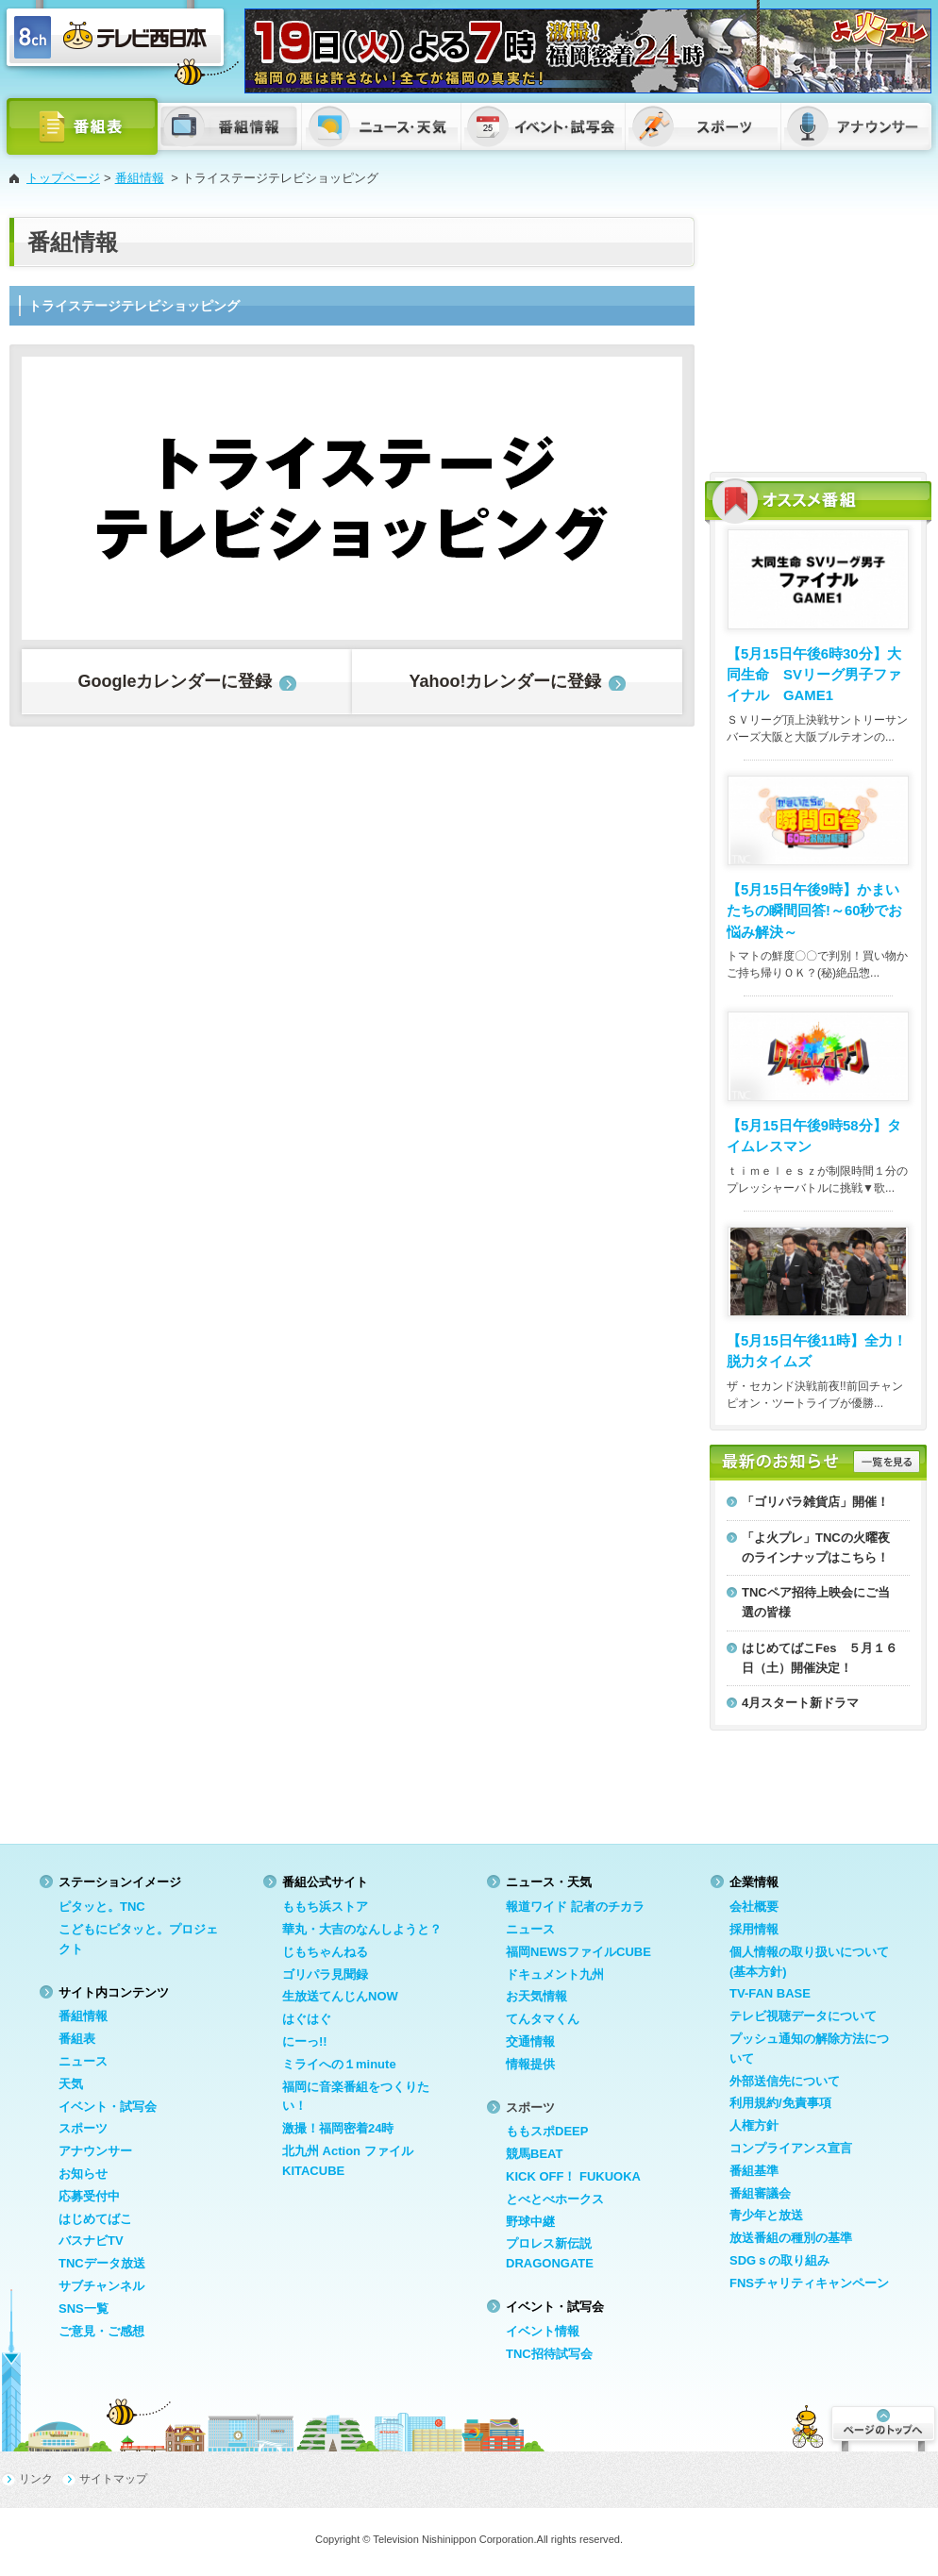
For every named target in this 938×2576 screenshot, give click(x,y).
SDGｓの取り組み (779, 2260)
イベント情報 (542, 2331)
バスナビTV (91, 2240)
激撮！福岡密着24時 (338, 2128)
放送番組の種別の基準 (790, 2238)
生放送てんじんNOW (340, 1996)
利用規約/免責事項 (780, 2103)
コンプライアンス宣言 (790, 2148)
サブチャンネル (101, 2286)
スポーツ (83, 2128)
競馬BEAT (534, 2154)
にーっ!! (304, 2041)
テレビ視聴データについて (803, 2016)
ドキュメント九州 (555, 1974)
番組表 (77, 2039)
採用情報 (754, 1929)
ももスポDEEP (547, 2131)
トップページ (63, 178)
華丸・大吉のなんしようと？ (362, 1929)
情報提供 (530, 2064)
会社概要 (754, 1906)
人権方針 (754, 2125)
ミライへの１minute (339, 2064)
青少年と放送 (766, 2215)
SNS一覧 (84, 2308)
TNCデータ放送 (102, 2263)
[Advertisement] (818, 335)
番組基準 (754, 2171)
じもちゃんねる (325, 1952)
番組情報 (139, 178)
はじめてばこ (95, 2219)
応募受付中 (89, 2196)
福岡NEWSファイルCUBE (578, 1952)
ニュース (83, 2061)
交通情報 (530, 2041)
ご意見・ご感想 (101, 2331)
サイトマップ (113, 2478)
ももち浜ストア (325, 1906)
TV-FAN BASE (770, 1993)
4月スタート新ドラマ (800, 1703)
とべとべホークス (555, 2199)
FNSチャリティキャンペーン (809, 2283)
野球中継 (530, 2222)
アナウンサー (95, 2151)
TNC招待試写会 (549, 2354)
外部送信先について (784, 2081)
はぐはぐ (306, 2019)
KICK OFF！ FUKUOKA (573, 2176)
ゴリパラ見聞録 (325, 1974)
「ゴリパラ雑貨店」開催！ (815, 1502)
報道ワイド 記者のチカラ (575, 1906)
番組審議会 (760, 2193)
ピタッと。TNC (102, 1906)
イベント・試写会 (108, 2106)
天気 (71, 2084)
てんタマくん (542, 2019)
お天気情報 (536, 1996)
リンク (36, 2478)
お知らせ (83, 2173)
